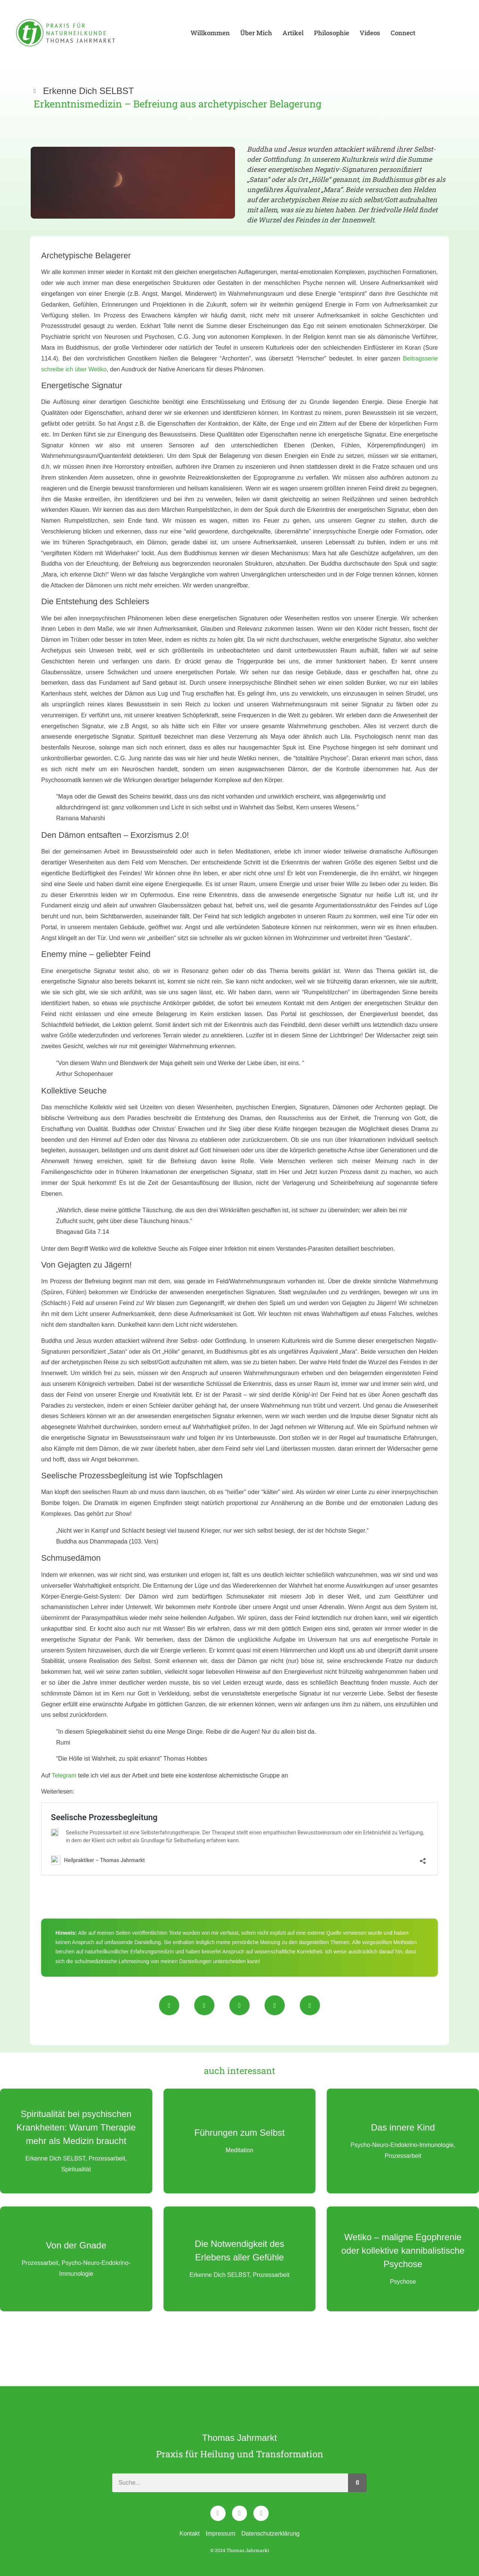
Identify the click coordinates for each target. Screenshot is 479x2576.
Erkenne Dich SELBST (88, 91)
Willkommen (210, 32)
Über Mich (256, 32)
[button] (169, 2005)
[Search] (357, 2482)
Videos (370, 32)
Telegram (64, 1775)
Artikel (293, 32)
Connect (403, 32)
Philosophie (331, 32)
